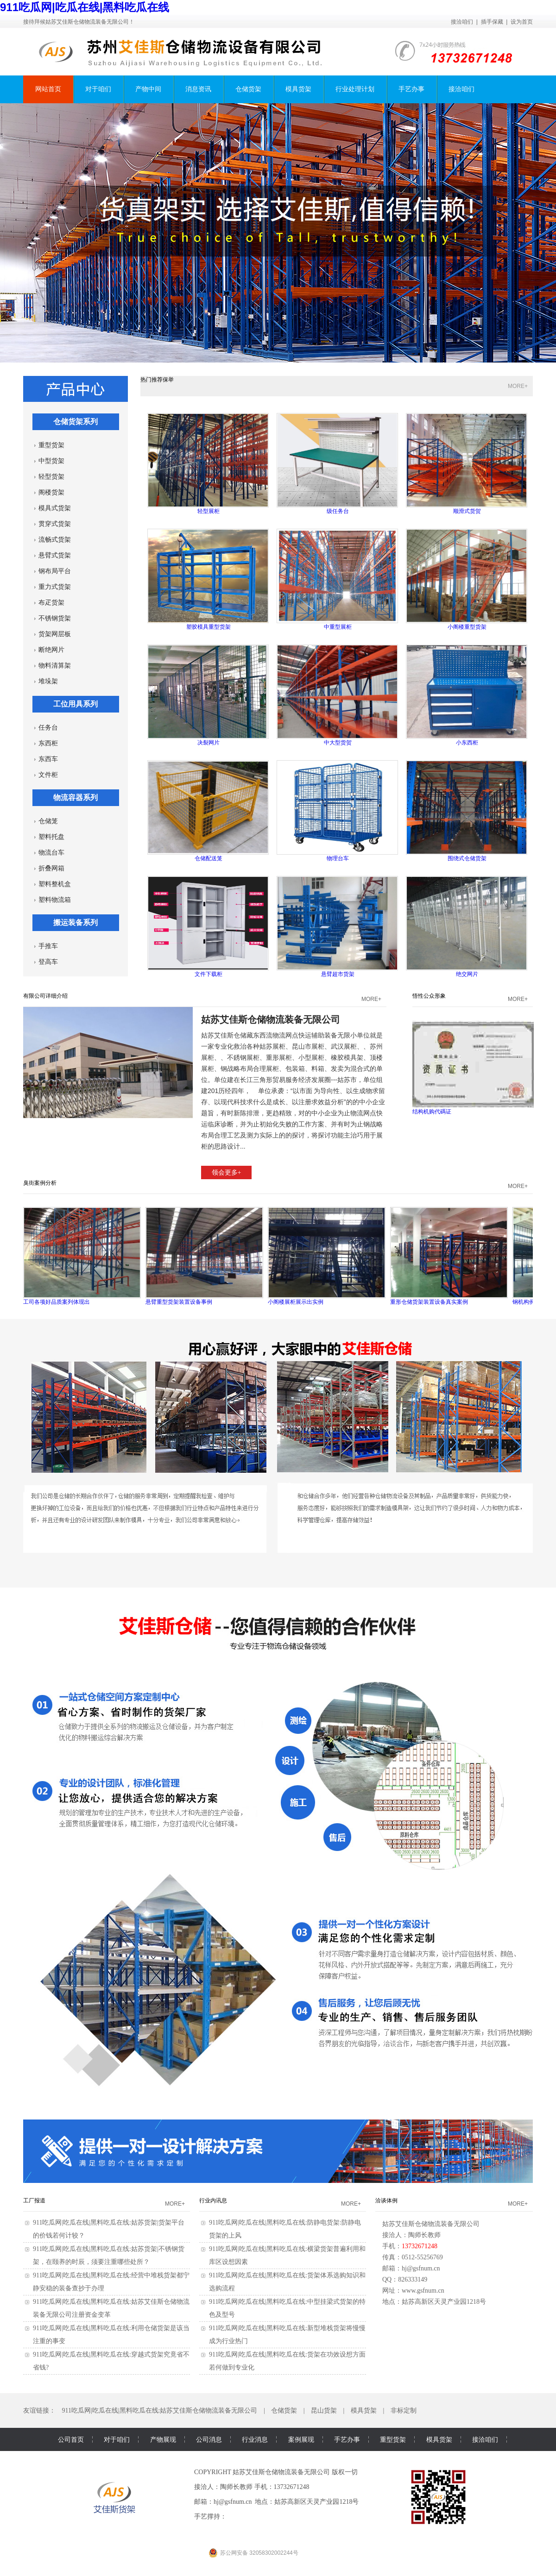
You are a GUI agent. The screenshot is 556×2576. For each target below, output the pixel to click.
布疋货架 (51, 602)
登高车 (48, 961)
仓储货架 (248, 89)
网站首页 (48, 89)
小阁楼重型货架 (466, 579)
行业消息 (255, 2439)
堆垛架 (48, 681)
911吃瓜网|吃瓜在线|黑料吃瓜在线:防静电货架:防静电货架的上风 (285, 2229)
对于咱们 (98, 89)
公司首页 (71, 2439)
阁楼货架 (51, 492)
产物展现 (163, 2439)
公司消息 (209, 2439)
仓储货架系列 (75, 421)
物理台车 (337, 811)
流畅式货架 (54, 539)
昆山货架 (324, 2410)
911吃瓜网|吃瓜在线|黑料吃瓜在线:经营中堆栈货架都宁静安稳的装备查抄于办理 (111, 2282)
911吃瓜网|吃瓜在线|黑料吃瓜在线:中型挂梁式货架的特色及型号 (287, 2308)
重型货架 (51, 445)
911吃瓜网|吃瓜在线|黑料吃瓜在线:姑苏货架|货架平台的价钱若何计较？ (108, 2229)
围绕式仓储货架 (466, 811)
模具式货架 (54, 508)
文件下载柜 (208, 926)
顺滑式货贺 (466, 463)
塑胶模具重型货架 (208, 579)
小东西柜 (466, 695)
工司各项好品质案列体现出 (82, 1256)
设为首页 (522, 22)
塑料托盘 (51, 836)
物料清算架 (54, 665)
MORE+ (518, 386)
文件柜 (48, 774)
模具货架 (298, 89)
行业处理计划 (354, 89)
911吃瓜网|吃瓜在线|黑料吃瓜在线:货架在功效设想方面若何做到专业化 (287, 2361)
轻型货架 (51, 476)
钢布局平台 (54, 571)
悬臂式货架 (54, 555)
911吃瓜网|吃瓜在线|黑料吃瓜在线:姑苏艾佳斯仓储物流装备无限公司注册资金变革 (111, 2308)
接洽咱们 (462, 22)
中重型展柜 (337, 579)
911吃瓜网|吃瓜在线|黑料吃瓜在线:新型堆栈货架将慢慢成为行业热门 (287, 2335)
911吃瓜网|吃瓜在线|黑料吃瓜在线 (84, 7)
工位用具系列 (75, 704)
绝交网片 (466, 926)
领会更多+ (226, 1172)
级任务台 (337, 463)
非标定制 (404, 2410)
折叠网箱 (51, 868)
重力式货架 (54, 586)
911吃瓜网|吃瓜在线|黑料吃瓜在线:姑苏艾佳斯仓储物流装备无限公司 (160, 2410)
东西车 (48, 759)
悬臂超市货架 (337, 926)
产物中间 (148, 89)
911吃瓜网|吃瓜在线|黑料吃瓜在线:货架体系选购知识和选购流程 (287, 2282)
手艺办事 (411, 89)
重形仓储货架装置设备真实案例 (449, 1256)
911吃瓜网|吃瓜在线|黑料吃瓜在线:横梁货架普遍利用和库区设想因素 (287, 2255)
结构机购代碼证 (472, 1068)
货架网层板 (54, 634)
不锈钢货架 (54, 618)
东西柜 (48, 743)
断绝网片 (51, 649)
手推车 (48, 946)
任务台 (48, 727)
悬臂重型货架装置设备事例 (204, 1256)
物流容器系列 (75, 797)
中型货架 (51, 460)
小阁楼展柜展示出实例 (326, 1256)
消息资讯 (198, 89)
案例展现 (301, 2439)
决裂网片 (208, 695)
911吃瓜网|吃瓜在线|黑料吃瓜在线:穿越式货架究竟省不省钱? (111, 2361)
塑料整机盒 (54, 884)
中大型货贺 (337, 695)
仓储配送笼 (208, 811)
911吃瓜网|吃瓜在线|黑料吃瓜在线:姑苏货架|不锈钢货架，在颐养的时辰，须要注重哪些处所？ (108, 2255)
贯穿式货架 (54, 523)
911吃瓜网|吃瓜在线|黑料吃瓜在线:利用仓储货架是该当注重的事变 (111, 2335)
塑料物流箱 (54, 899)
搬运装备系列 (75, 922)
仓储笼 (48, 821)
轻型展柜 (208, 463)
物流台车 (51, 852)
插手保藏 (492, 22)
